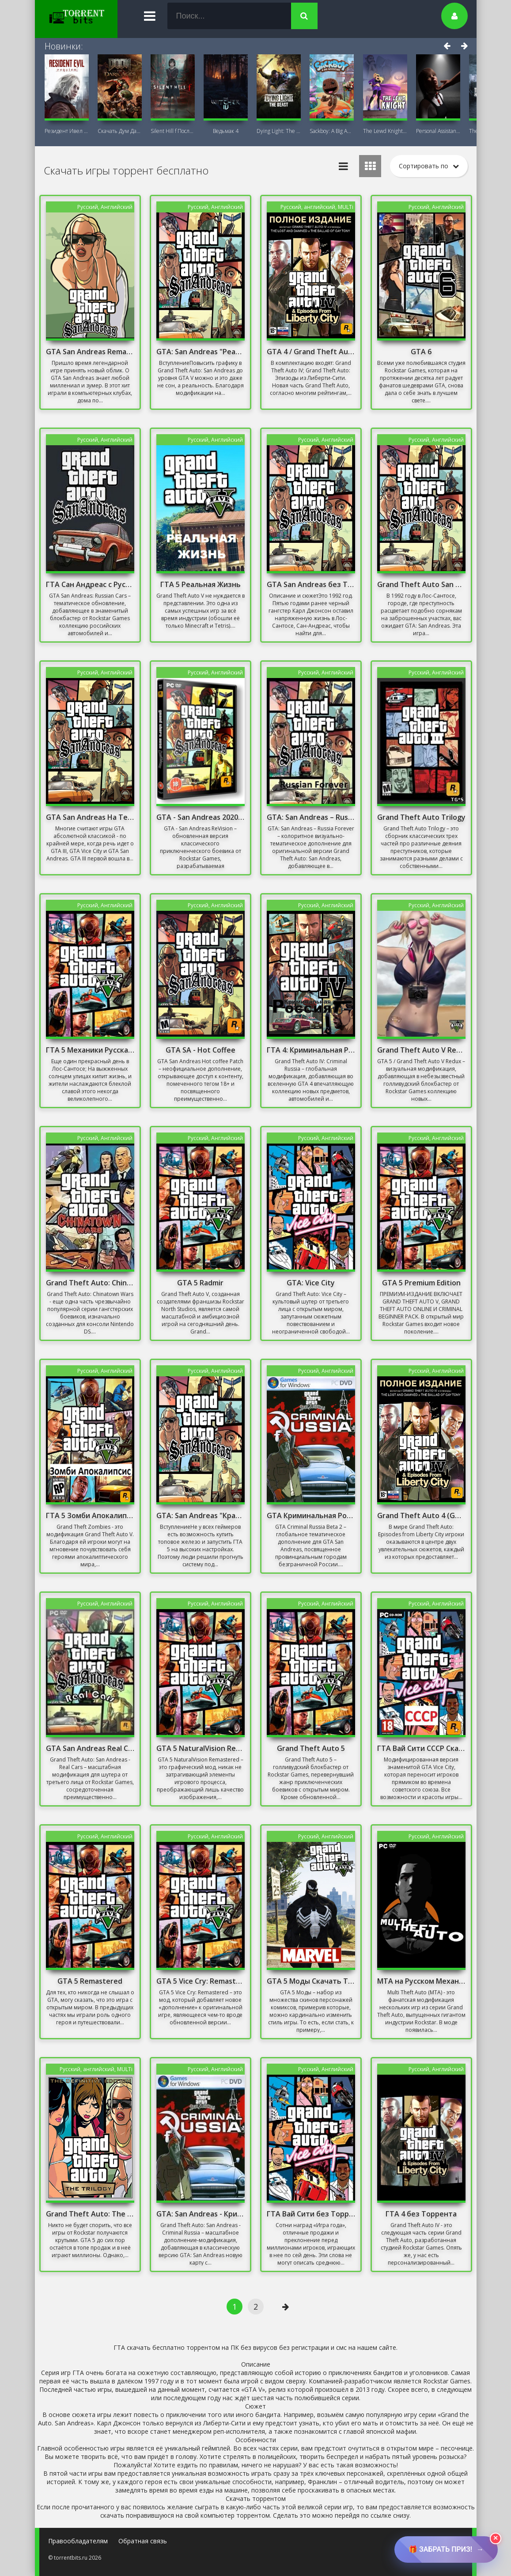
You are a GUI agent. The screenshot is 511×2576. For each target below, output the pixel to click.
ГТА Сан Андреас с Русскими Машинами (90, 584)
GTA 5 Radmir (200, 1282)
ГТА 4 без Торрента (421, 2213)
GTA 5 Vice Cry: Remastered (200, 1981)
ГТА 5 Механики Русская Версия (90, 1050)
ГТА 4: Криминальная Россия (311, 1050)
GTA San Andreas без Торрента (311, 584)
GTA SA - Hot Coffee (200, 1050)
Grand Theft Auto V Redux (421, 1050)
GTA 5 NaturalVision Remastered (200, 1748)
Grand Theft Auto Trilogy (421, 817)
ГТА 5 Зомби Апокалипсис (90, 1515)
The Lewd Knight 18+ (385, 131)
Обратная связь (142, 2541)
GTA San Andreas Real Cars (90, 1748)
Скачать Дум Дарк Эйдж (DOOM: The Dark (120, 131)
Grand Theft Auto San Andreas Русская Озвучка (421, 584)
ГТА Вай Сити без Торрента (311, 2213)
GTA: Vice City (311, 1282)
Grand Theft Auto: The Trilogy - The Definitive (90, 2213)
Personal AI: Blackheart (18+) (438, 131)
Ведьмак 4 (225, 131)
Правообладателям (78, 2541)
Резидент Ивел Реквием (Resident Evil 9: (67, 131)
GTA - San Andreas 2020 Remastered (200, 817)
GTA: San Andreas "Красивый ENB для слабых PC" (200, 1515)
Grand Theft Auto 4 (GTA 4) (421, 1515)
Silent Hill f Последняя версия (173, 131)
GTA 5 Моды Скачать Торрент (311, 1981)
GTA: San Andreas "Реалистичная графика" (200, 351)
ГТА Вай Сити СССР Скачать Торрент (421, 1748)
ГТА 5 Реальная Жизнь (200, 584)
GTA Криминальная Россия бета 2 (311, 1515)
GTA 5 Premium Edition (421, 1282)
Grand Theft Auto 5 (311, 1748)
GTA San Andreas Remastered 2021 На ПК (90, 351)
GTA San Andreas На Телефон (90, 817)
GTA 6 (421, 351)
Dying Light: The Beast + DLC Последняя (279, 131)
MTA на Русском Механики (421, 1981)
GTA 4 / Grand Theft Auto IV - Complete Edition (311, 351)
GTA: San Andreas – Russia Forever (311, 817)
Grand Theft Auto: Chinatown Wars (90, 1282)
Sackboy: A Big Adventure (332, 131)
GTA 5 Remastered (89, 1981)
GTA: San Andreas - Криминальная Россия (200, 2213)
